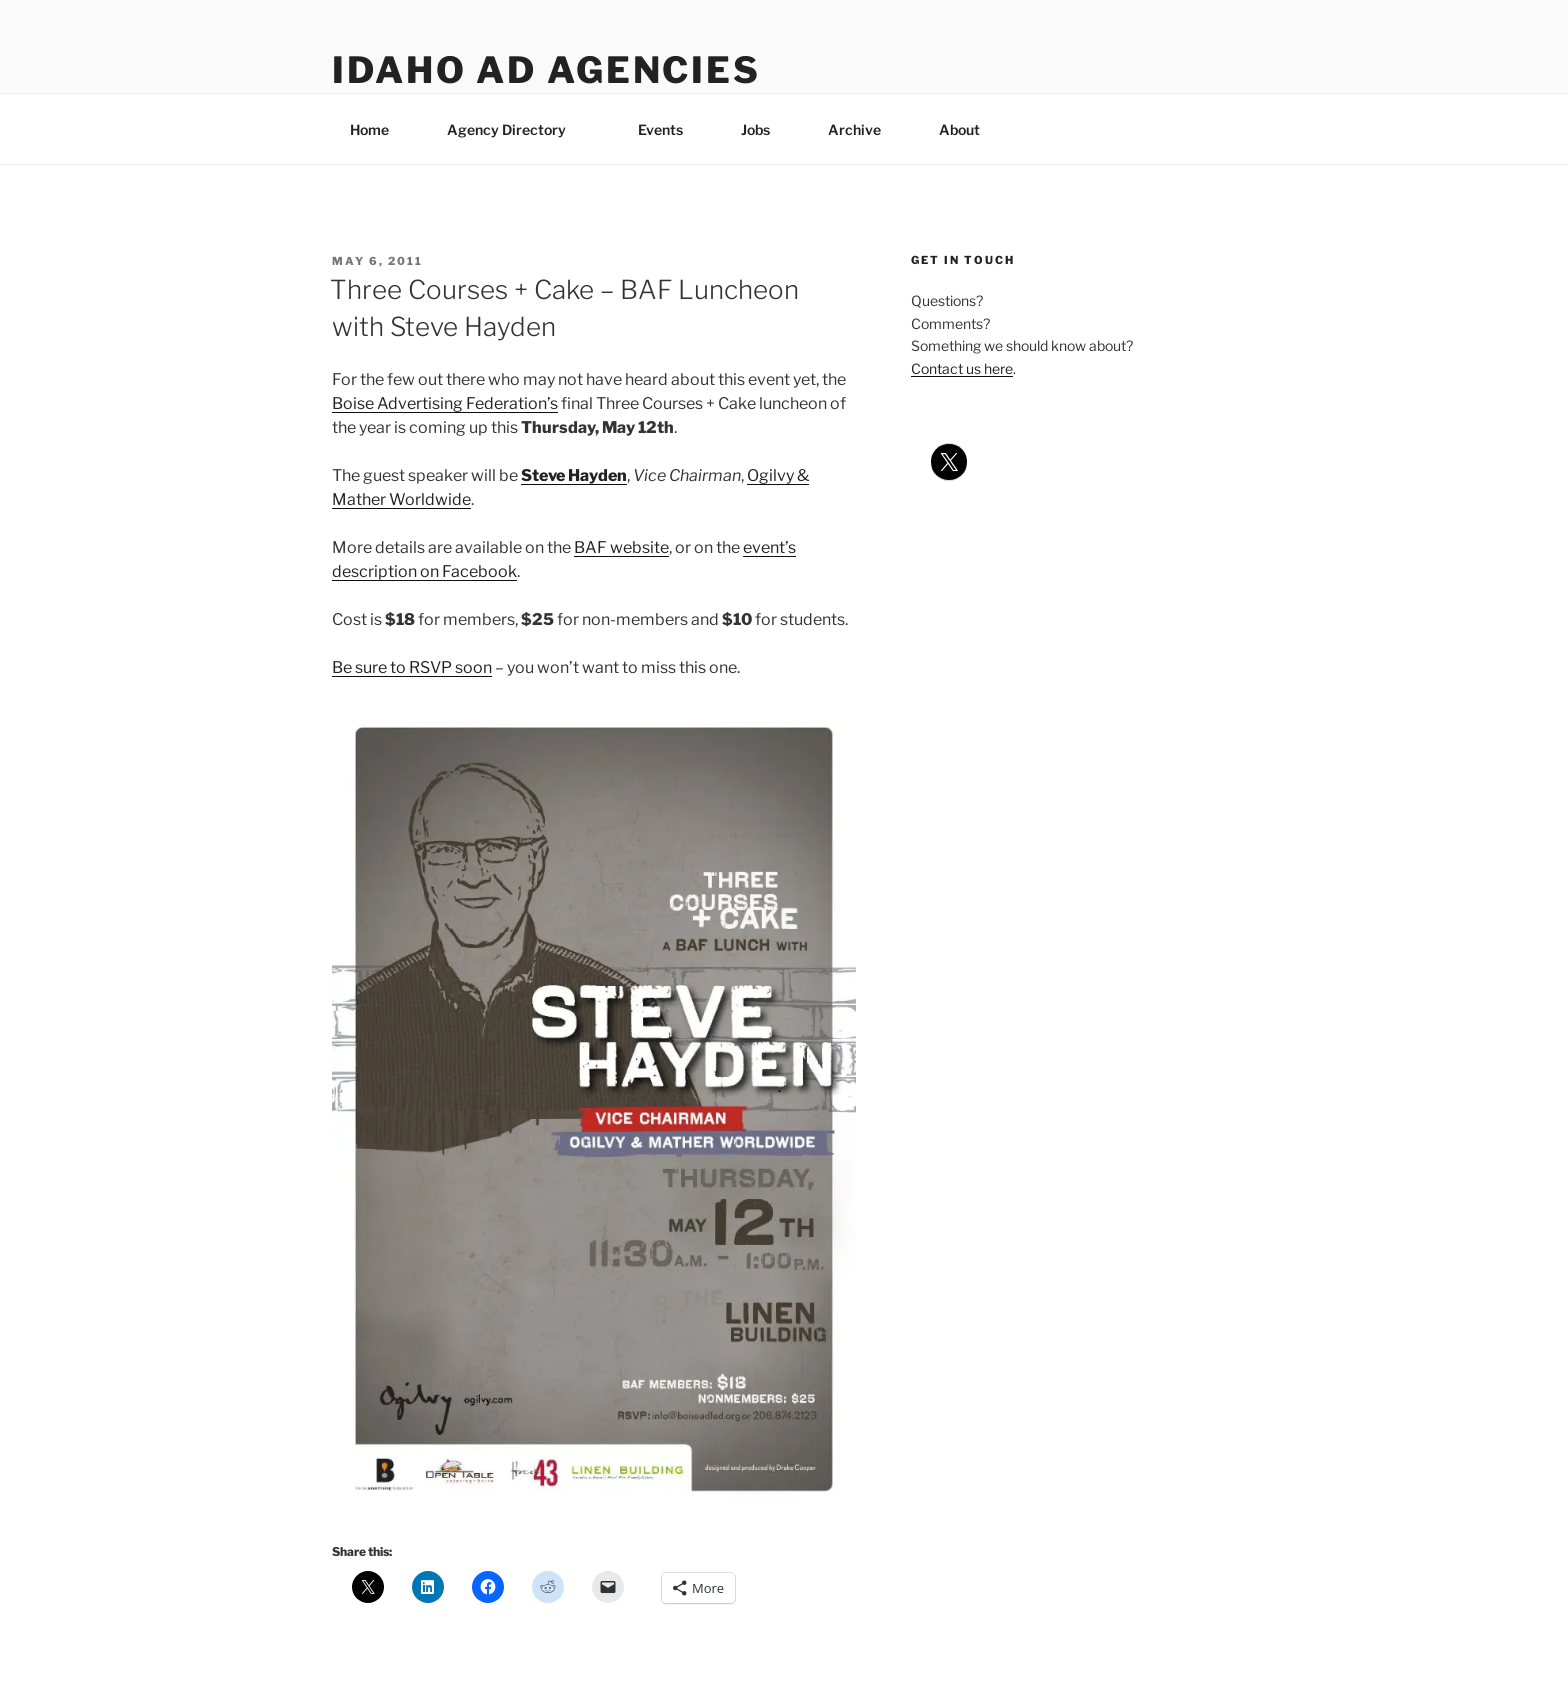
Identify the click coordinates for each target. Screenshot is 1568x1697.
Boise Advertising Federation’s (445, 403)
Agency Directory (516, 129)
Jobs (755, 129)
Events (660, 129)
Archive (854, 129)
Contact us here (962, 368)
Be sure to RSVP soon (412, 667)
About (969, 129)
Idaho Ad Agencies (546, 70)
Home (369, 129)
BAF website (621, 547)
